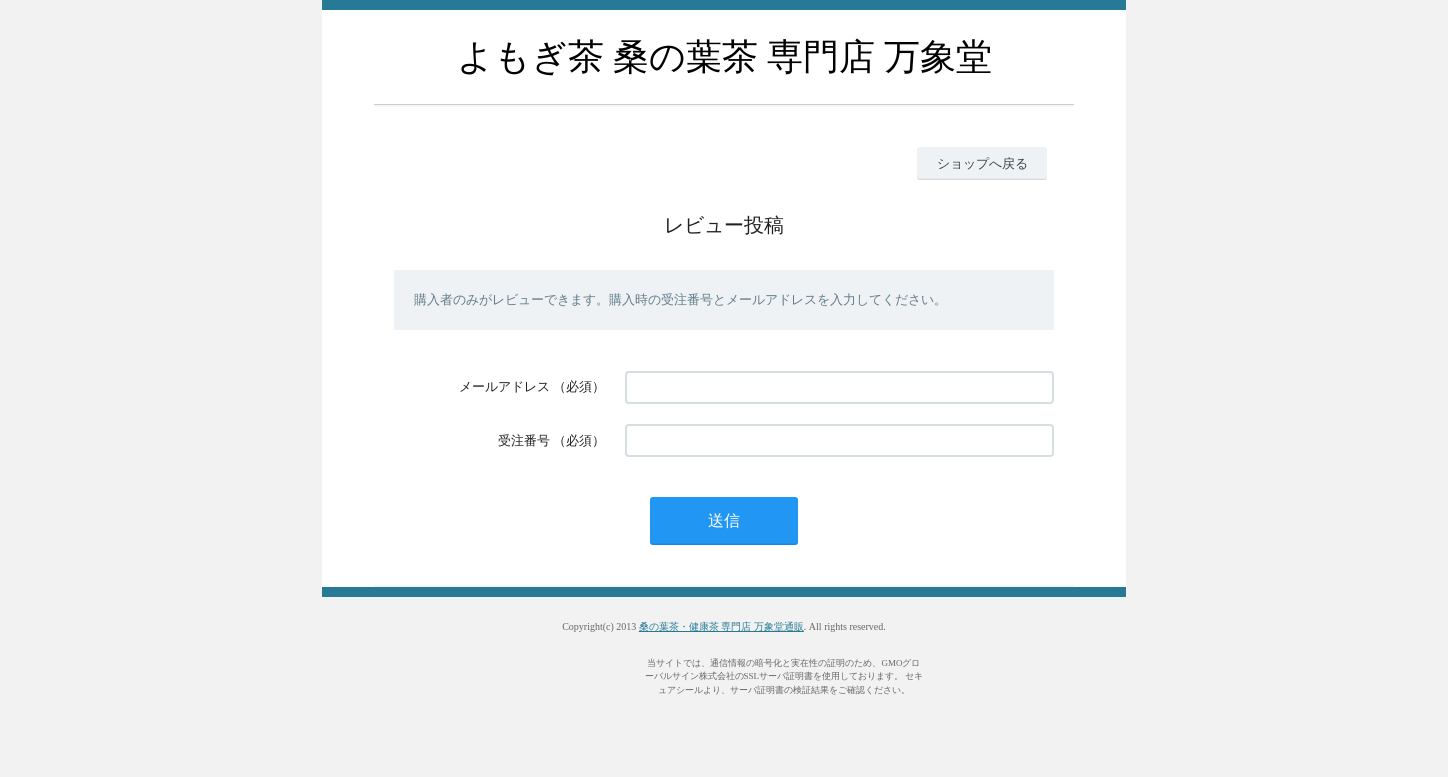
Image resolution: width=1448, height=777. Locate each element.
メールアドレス (504, 386)
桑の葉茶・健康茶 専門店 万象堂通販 (721, 626)
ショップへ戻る (982, 163)
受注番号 (524, 440)
